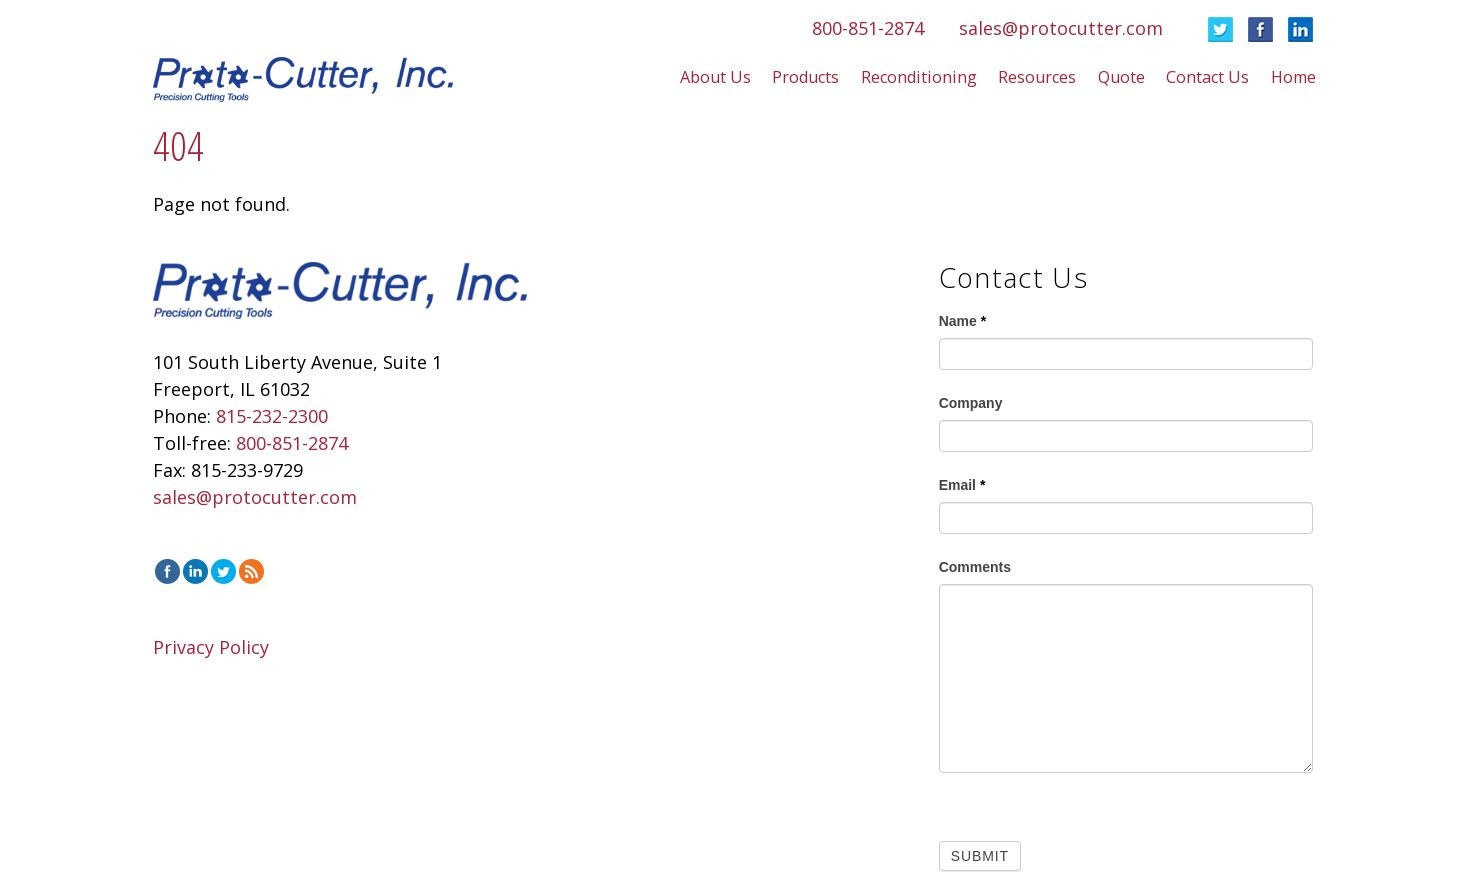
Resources (1037, 77)
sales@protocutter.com (1061, 28)
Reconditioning (919, 77)
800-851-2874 (868, 28)
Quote (1121, 77)
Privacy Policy (211, 647)
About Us (715, 77)
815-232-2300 (272, 416)
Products (805, 77)
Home (1293, 77)
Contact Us (1207, 77)
